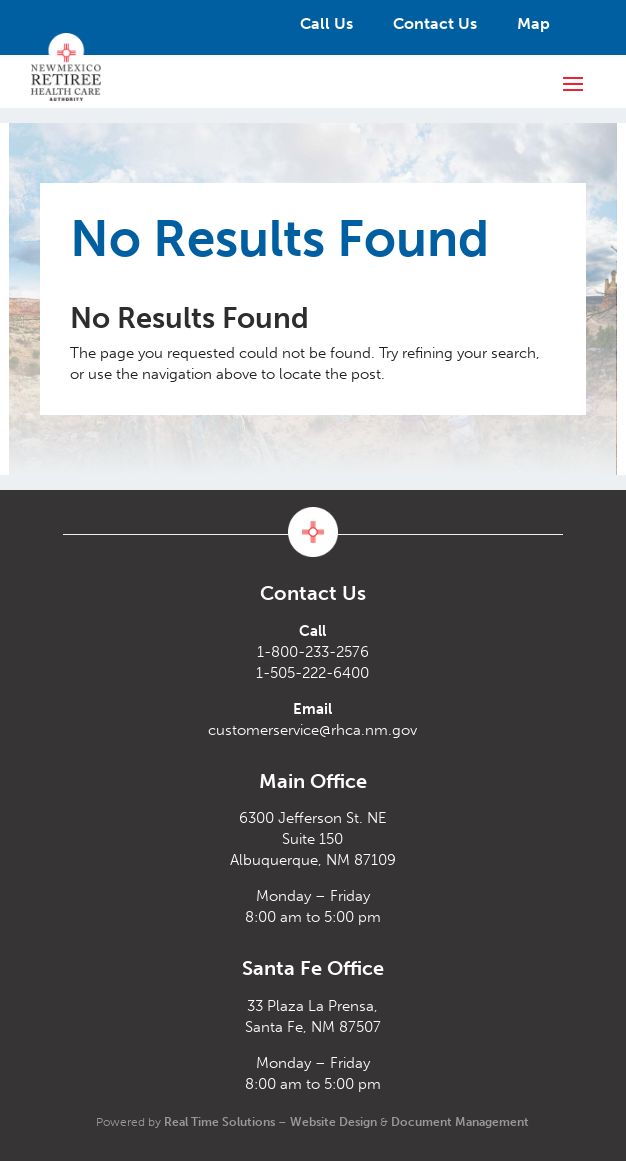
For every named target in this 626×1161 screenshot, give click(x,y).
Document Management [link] (460, 1122)
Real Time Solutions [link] (219, 1122)
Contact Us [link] (435, 23)
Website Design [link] (333, 1122)
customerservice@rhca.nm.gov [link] (312, 730)
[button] (573, 82)
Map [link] (533, 23)
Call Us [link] (326, 23)
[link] (66, 67)
